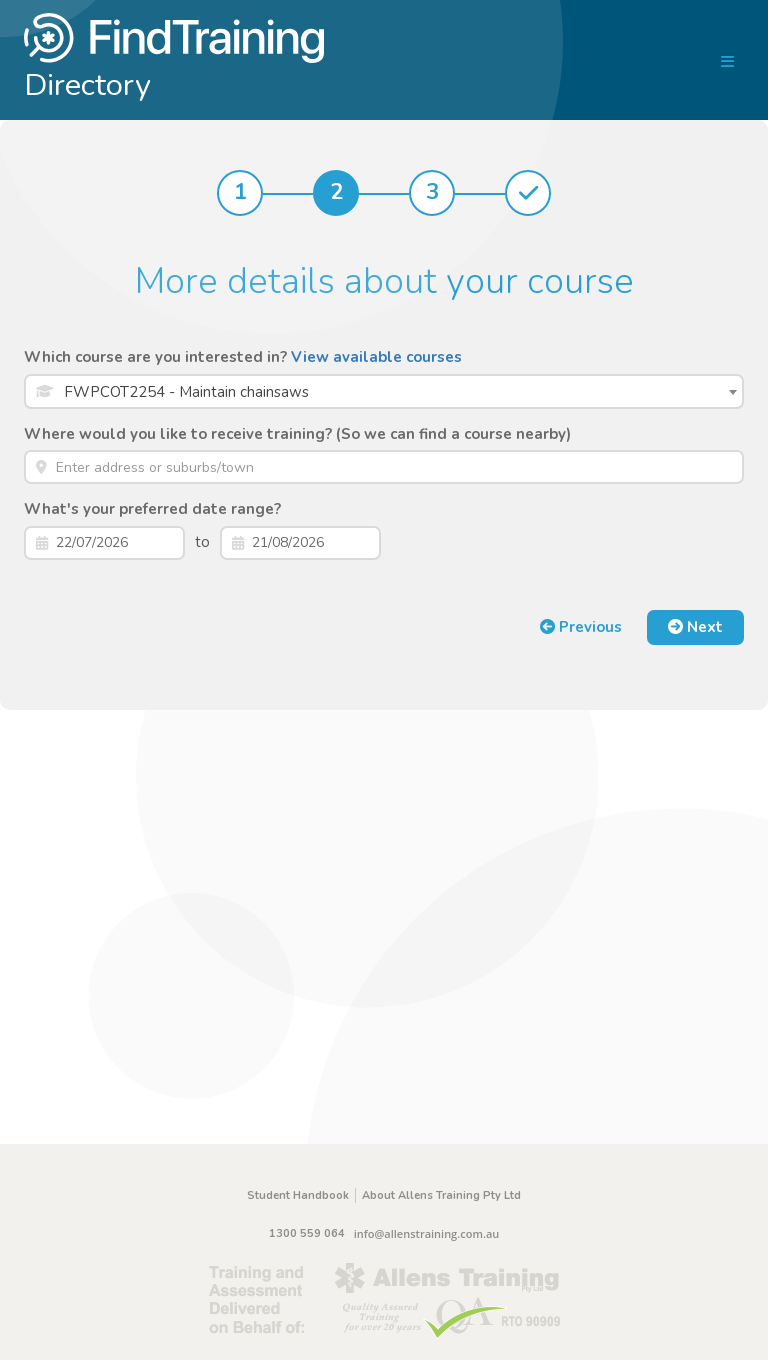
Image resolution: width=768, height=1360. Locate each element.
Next (695, 627)
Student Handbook (298, 1195)
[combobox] (384, 391)
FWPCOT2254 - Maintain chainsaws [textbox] (186, 392)
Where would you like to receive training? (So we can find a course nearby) (297, 434)
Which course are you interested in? (243, 357)
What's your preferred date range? (152, 509)
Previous (581, 627)
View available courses (376, 357)
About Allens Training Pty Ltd (441, 1195)
